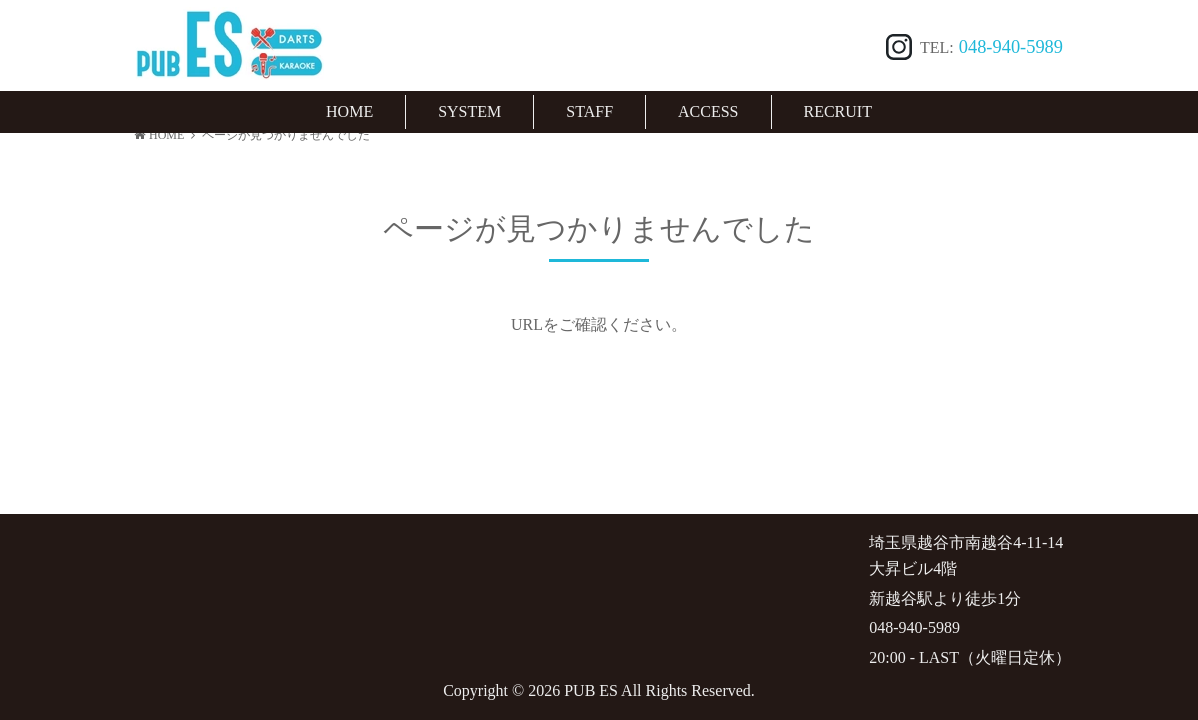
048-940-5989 (1011, 47)
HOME (159, 135)
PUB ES (591, 690)
